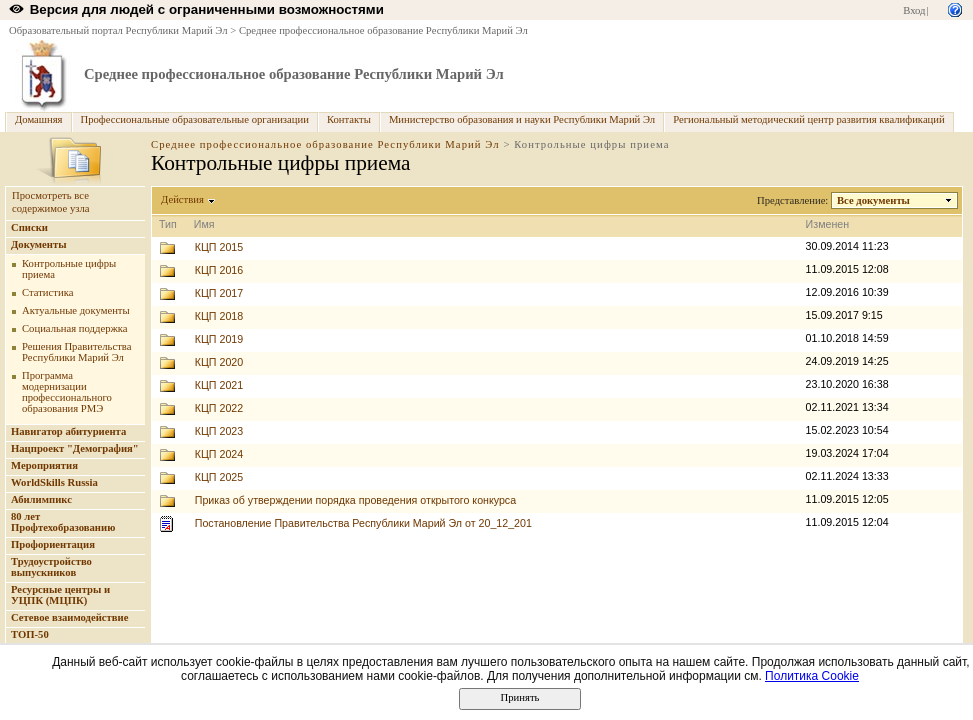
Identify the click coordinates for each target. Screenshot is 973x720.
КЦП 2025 (219, 477)
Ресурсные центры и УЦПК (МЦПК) (60, 595)
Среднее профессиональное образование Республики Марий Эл (383, 30)
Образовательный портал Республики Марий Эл (118, 30)
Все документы (874, 200)
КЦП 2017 (219, 293)
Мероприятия (44, 465)
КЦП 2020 (219, 362)
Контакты (349, 119)
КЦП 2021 (219, 385)
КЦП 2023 (219, 431)
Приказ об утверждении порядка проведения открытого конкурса (355, 500)
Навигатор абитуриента (68, 431)
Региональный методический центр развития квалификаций (809, 119)
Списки (29, 227)
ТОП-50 (30, 634)
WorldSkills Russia (54, 482)
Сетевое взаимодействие (69, 617)
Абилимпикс (41, 499)
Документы (39, 244)
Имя (204, 224)
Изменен (828, 224)
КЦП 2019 (219, 339)
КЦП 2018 (219, 316)
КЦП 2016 (219, 270)
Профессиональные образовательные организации (195, 119)
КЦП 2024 (219, 454)
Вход (914, 10)
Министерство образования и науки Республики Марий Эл (522, 119)
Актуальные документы (76, 310)
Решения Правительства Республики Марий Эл (76, 352)
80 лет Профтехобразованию (63, 522)
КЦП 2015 (219, 247)
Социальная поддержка (75, 328)
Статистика (47, 292)
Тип (168, 224)
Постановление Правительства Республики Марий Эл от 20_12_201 (363, 523)
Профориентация (53, 544)
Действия (183, 199)
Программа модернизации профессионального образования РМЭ (67, 392)
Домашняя (39, 119)
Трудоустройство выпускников (51, 567)
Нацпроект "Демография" (75, 448)
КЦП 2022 (219, 408)
